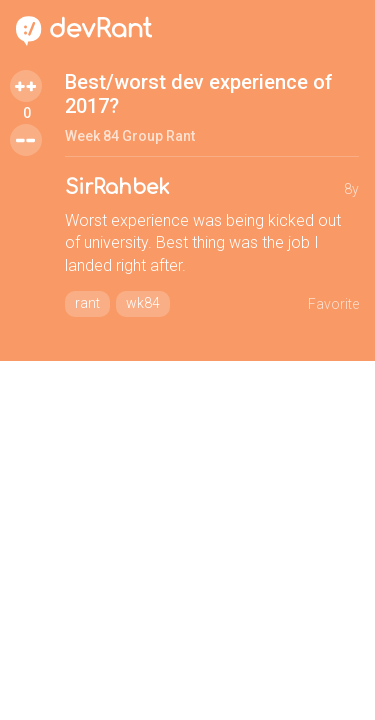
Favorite (333, 304)
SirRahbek (117, 187)
